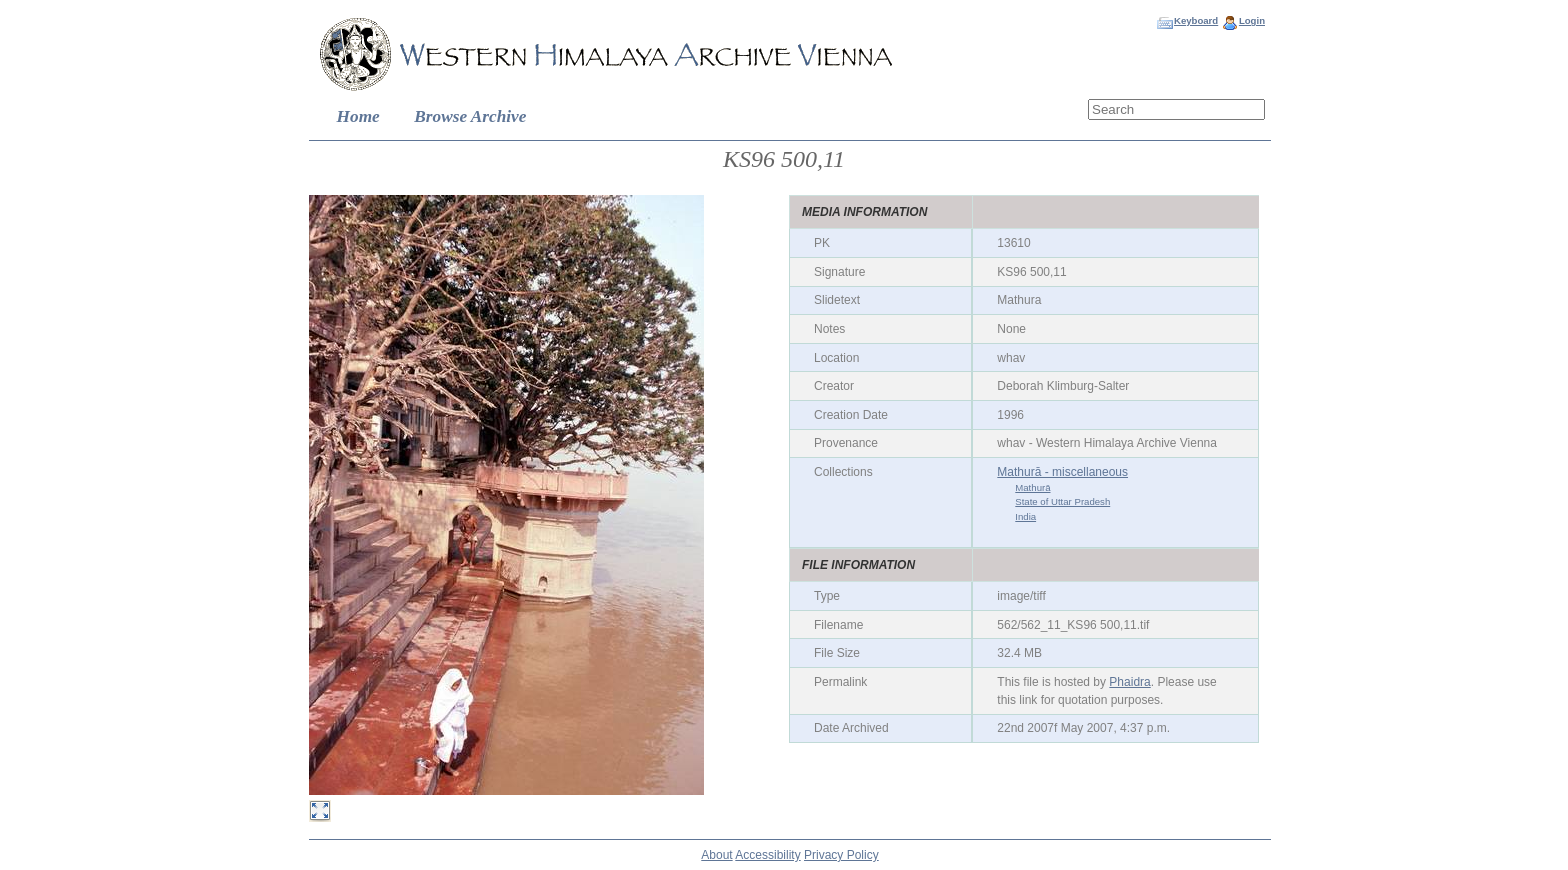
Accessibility (767, 855)
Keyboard (1196, 20)
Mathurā (1032, 487)
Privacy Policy (841, 855)
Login (1252, 20)
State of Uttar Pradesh (1062, 501)
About (716, 855)
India (1025, 516)
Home (358, 116)
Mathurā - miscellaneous (1062, 472)
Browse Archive (470, 116)
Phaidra (1129, 682)
